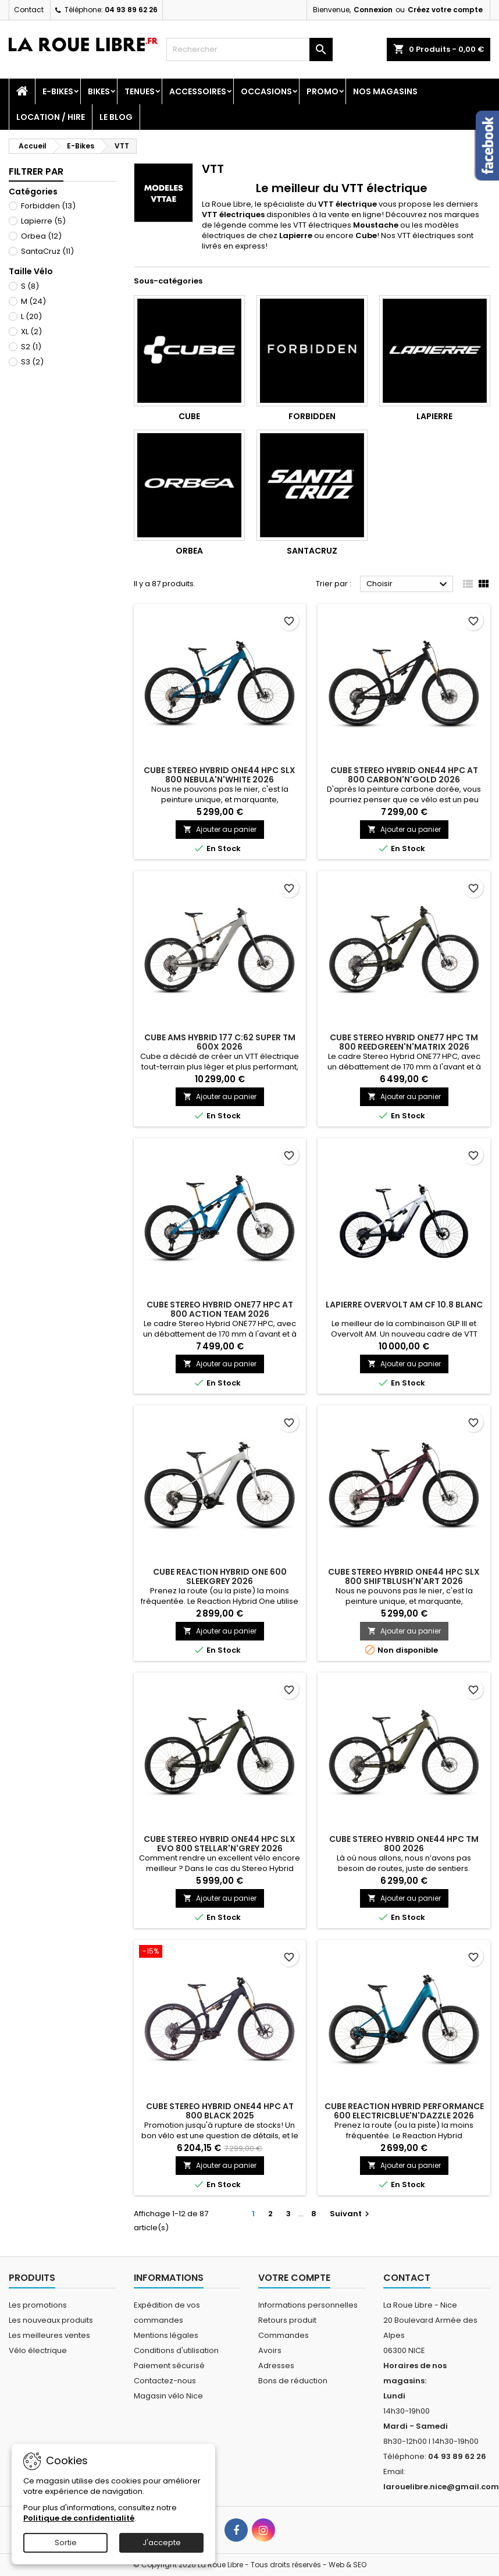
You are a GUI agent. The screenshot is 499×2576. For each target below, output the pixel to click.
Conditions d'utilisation (176, 2350)
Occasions (266, 91)
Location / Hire (50, 117)
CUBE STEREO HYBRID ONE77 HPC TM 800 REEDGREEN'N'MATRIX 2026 (404, 1042)
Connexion (373, 10)
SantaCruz (47, 251)
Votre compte (294, 2277)
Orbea (41, 236)
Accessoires (197, 91)
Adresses (276, 2365)
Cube (189, 416)
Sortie (66, 2542)
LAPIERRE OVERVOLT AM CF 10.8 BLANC (404, 1304)
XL (31, 331)
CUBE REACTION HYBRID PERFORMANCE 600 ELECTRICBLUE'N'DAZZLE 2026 (404, 2110)
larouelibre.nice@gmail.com (441, 2486)
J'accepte (161, 2542)
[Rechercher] (249, 49)
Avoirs (269, 2350)
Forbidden (48, 205)
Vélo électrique (38, 2350)
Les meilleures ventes (49, 2335)
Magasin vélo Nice (168, 2395)
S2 (31, 346)
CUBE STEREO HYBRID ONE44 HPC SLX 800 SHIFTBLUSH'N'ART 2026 (404, 1576)
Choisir (408, 584)
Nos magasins (385, 91)
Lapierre (43, 220)
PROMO (322, 91)
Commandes (283, 2335)
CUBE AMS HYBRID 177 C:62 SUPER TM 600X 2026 (219, 1042)
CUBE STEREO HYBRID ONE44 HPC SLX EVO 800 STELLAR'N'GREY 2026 (219, 1843)
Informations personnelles (308, 2305)
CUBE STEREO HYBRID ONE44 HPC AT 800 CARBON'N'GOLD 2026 (404, 774)
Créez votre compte (445, 10)
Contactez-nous (165, 2380)
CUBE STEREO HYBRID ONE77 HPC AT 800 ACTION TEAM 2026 (220, 1309)
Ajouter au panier (219, 829)
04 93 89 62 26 (131, 10)
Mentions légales (166, 2335)
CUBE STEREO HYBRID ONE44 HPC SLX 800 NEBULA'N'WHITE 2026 (219, 774)
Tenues (139, 91)
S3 (32, 361)
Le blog (116, 117)
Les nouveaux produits (51, 2320)
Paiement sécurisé (169, 2365)
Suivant (351, 2213)
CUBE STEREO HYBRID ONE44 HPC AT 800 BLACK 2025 (220, 2110)
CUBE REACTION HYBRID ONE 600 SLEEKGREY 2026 (220, 1576)
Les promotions (38, 2305)
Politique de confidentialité (78, 2518)
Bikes (99, 91)
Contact (29, 10)
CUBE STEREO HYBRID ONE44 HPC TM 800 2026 (404, 1843)
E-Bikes (57, 91)
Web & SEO (347, 2565)
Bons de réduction (292, 2380)
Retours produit (287, 2320)
